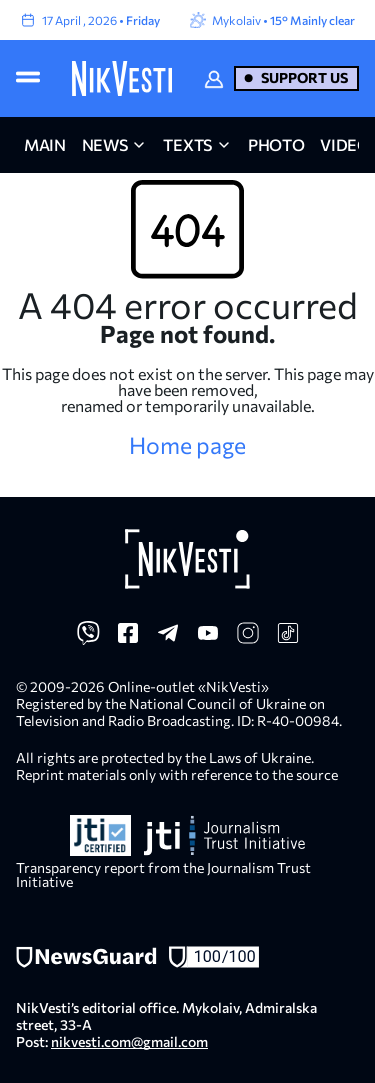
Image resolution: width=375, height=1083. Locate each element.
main (45, 144)
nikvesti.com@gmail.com (129, 1041)
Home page (187, 445)
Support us (304, 77)
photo (276, 144)
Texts (187, 144)
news (105, 144)
